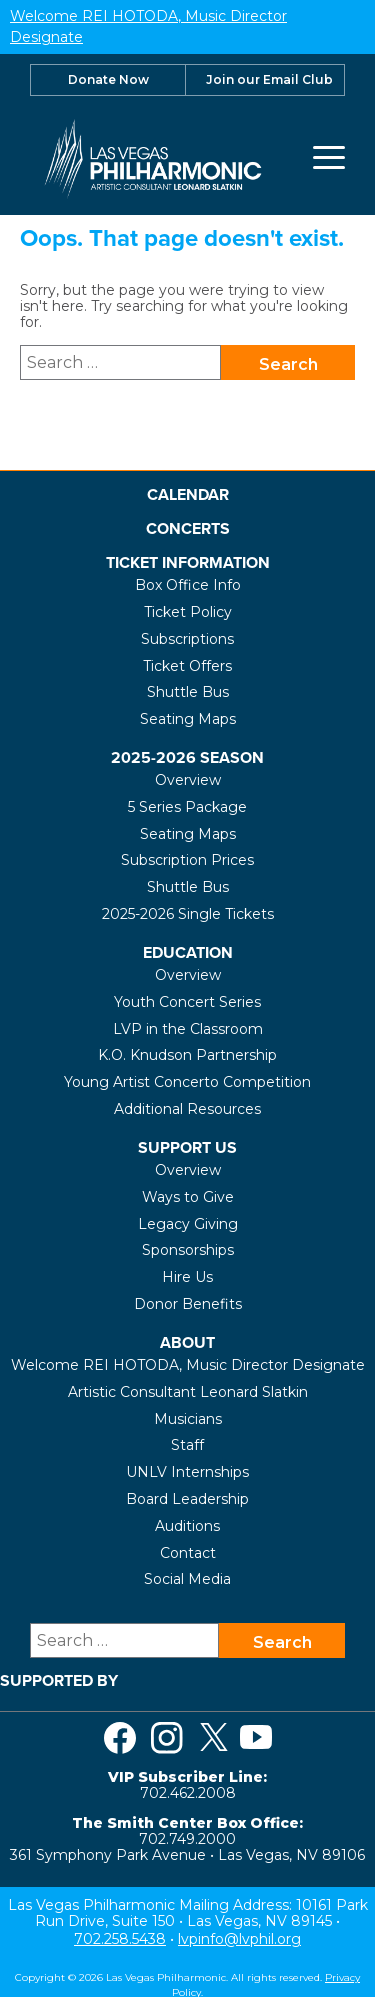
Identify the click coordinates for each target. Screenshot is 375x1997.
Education (188, 951)
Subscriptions (187, 637)
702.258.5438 (120, 1938)
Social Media (187, 1578)
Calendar (188, 492)
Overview (188, 779)
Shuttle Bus (188, 691)
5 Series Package (187, 806)
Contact (188, 1551)
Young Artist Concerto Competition (187, 1081)
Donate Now (108, 77)
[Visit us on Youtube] (256, 1736)
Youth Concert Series (187, 1001)
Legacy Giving (188, 1222)
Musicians (188, 1417)
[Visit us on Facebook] (120, 1736)
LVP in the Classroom (188, 1027)
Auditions (187, 1525)
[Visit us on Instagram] (167, 1736)
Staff (187, 1444)
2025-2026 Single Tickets (188, 913)
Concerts (188, 526)
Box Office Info (188, 584)
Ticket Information (188, 561)
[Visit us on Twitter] (214, 1736)
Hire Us (187, 1276)
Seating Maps (188, 718)
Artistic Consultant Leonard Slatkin (188, 1391)
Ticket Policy (188, 611)
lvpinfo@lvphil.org (239, 1938)
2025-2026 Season (187, 756)
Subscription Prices (187, 859)
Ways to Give (188, 1196)
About (187, 1341)
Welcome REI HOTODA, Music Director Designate (188, 1364)
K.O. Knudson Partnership (187, 1054)
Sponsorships (188, 1249)
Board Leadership (187, 1498)
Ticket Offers (187, 664)
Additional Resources (187, 1108)
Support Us (187, 1146)
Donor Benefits (188, 1303)
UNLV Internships (187, 1471)
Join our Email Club (269, 77)
